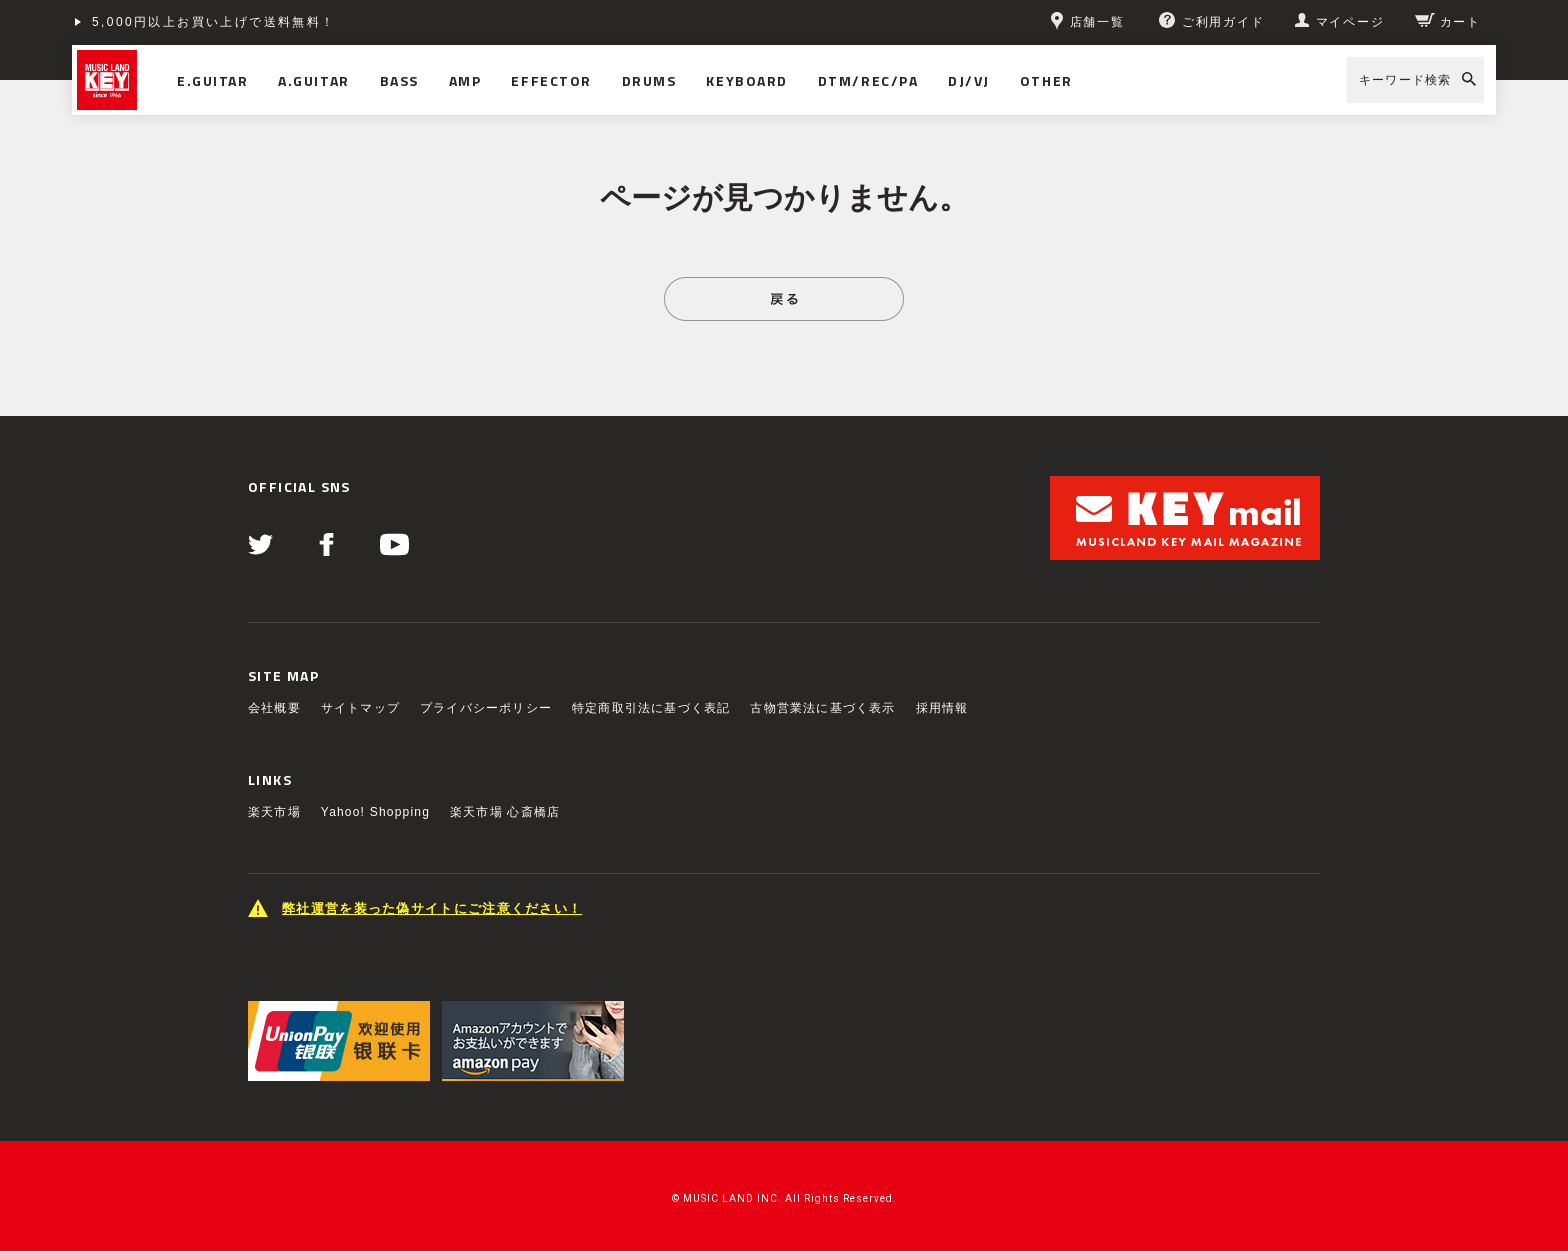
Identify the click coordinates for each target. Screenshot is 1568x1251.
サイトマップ (360, 708)
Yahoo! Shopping (375, 812)
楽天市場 (274, 812)
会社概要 (274, 708)
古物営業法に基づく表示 (822, 708)
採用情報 (942, 708)
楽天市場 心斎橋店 (505, 812)
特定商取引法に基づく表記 (651, 708)
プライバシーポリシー (486, 708)
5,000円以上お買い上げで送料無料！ (214, 22)
